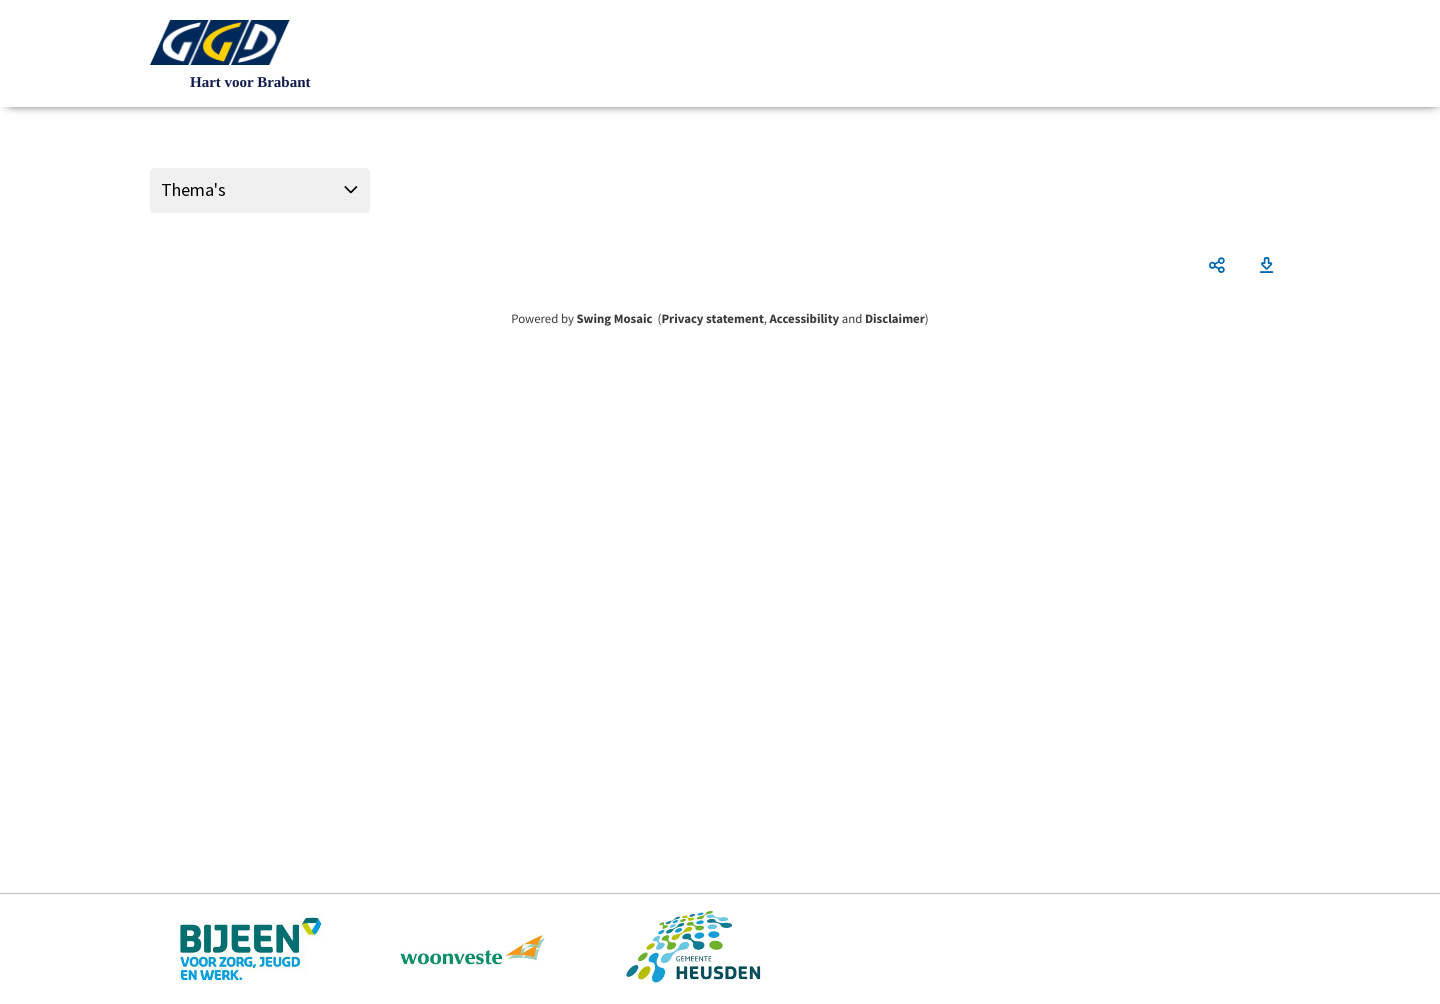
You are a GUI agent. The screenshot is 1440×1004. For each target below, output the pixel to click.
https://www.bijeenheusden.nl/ (252, 949)
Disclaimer (895, 319)
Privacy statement (712, 319)
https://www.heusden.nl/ (692, 949)
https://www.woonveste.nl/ (472, 949)
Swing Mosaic (614, 319)
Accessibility (805, 319)
